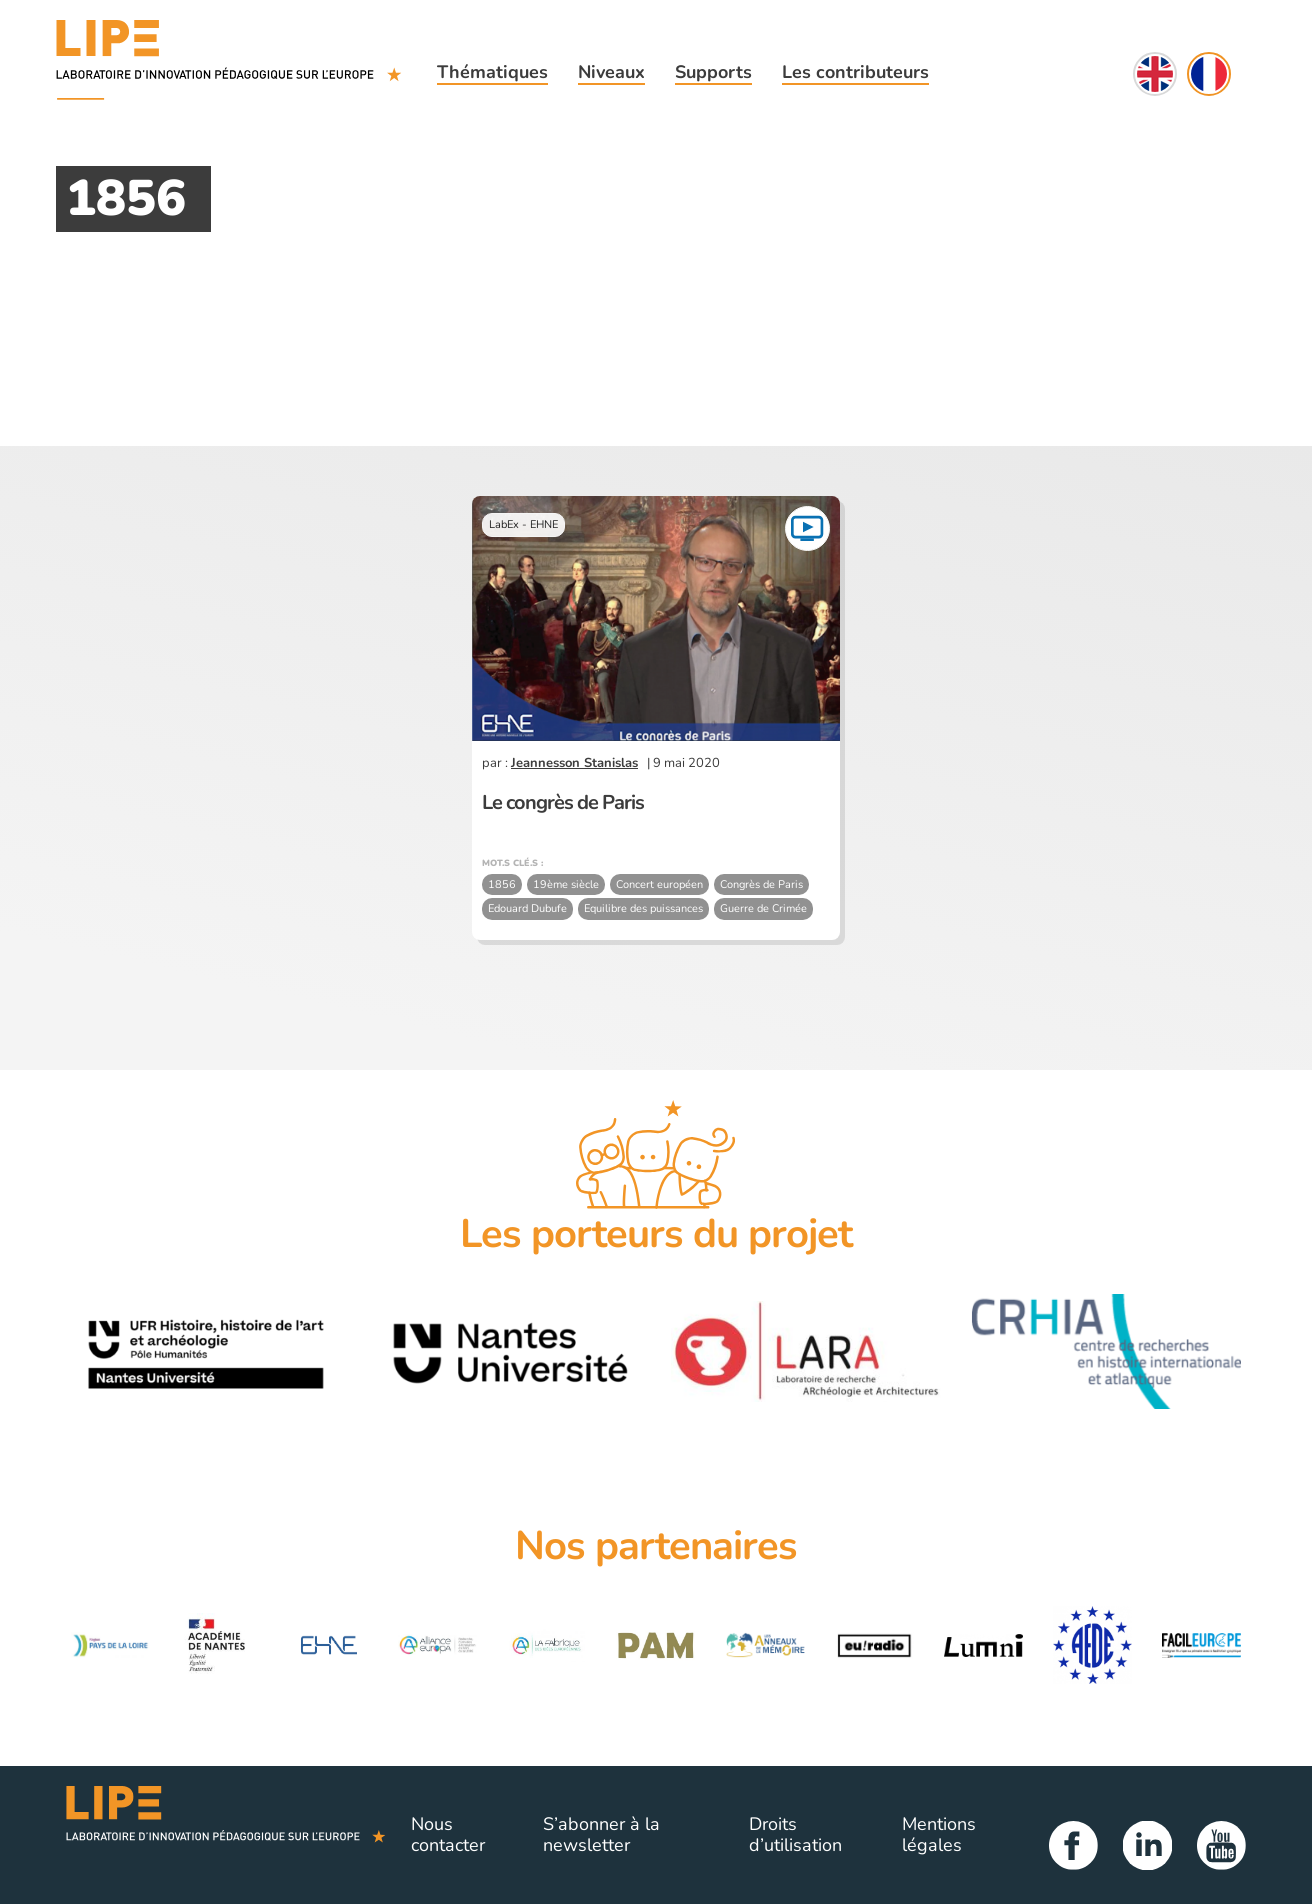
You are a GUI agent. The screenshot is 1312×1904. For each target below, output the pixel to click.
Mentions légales (939, 1835)
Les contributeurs (855, 72)
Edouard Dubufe (527, 908)
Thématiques (492, 72)
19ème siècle (566, 884)
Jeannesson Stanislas (574, 763)
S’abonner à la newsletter (601, 1835)
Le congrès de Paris (563, 802)
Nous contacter (448, 1835)
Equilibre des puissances (643, 908)
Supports (713, 72)
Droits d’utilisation (795, 1835)
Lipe (226, 1835)
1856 (502, 884)
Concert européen (659, 884)
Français (1209, 74)
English (1155, 74)
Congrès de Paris (761, 884)
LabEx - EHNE (523, 524)
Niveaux (611, 72)
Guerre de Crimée (763, 908)
